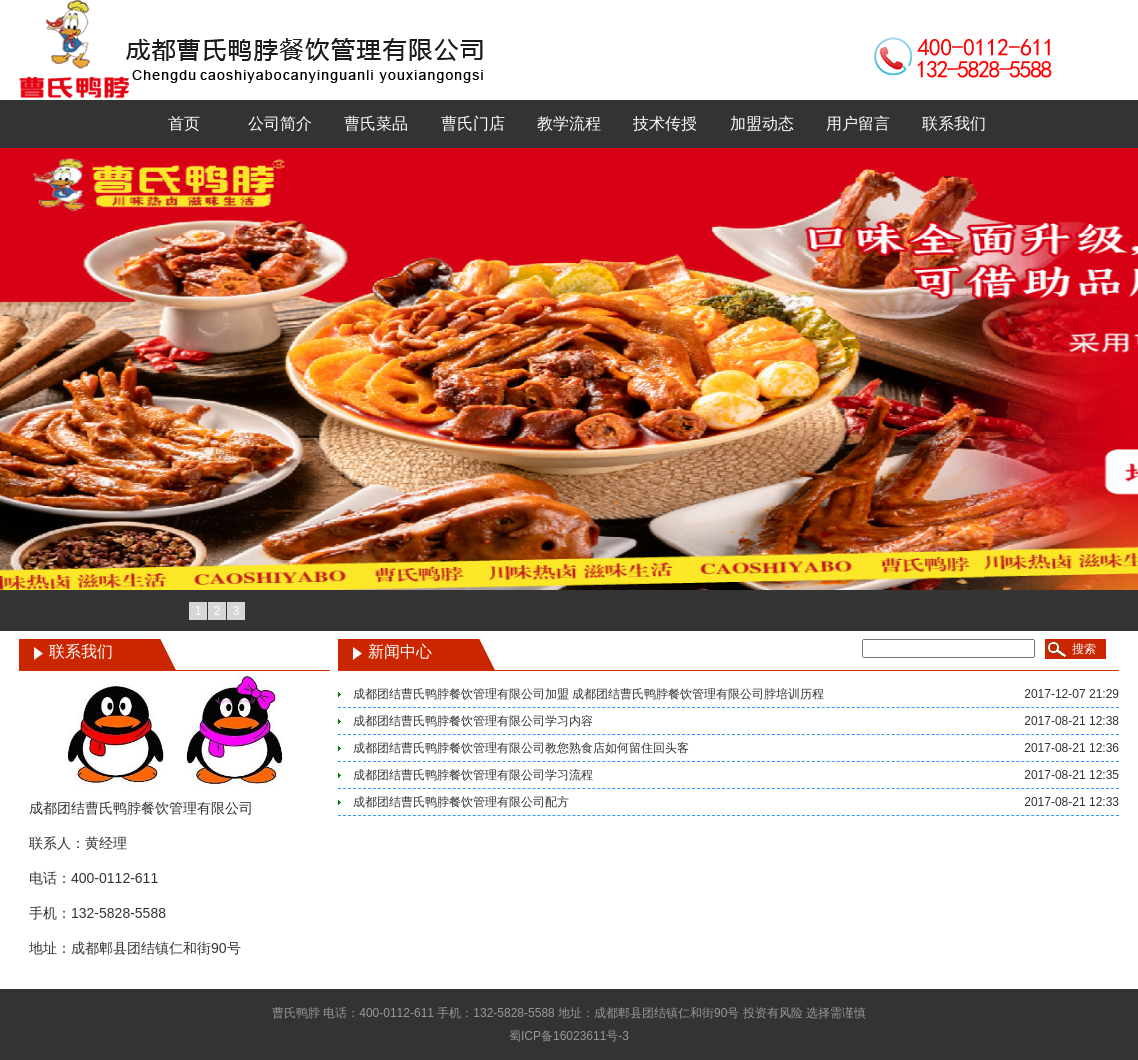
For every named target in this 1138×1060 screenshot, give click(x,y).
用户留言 (858, 123)
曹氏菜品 (376, 123)
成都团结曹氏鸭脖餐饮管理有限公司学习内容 (473, 721)
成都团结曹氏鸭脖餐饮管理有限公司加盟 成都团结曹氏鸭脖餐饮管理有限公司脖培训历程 (588, 694)
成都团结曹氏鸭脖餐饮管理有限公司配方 (461, 802)
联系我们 (954, 123)
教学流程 (569, 123)
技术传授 (665, 123)
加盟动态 (762, 123)
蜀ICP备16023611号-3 (569, 1036)
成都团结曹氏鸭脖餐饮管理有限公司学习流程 (473, 775)
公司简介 (280, 123)
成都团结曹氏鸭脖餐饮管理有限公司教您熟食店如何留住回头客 (521, 748)
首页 (184, 123)
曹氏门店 (473, 123)
